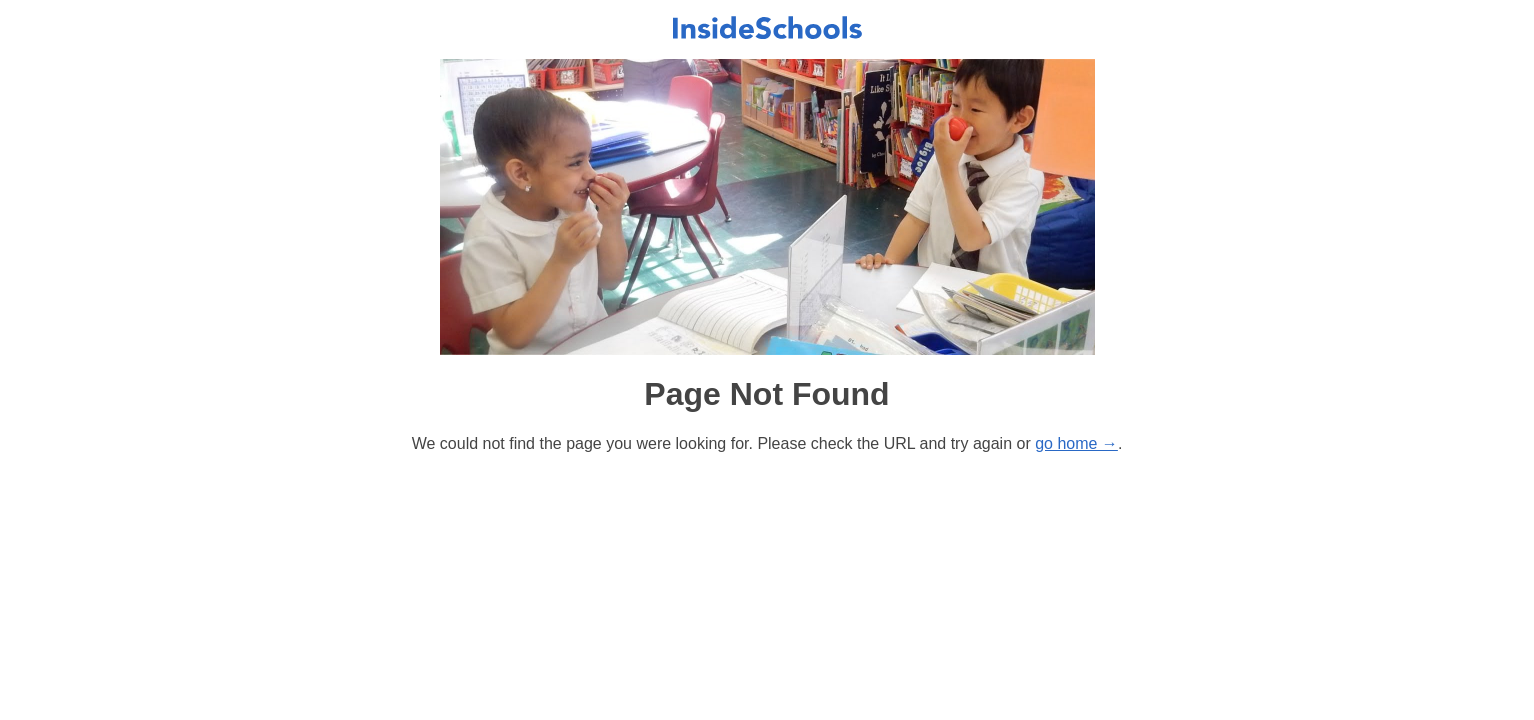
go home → (1076, 443)
